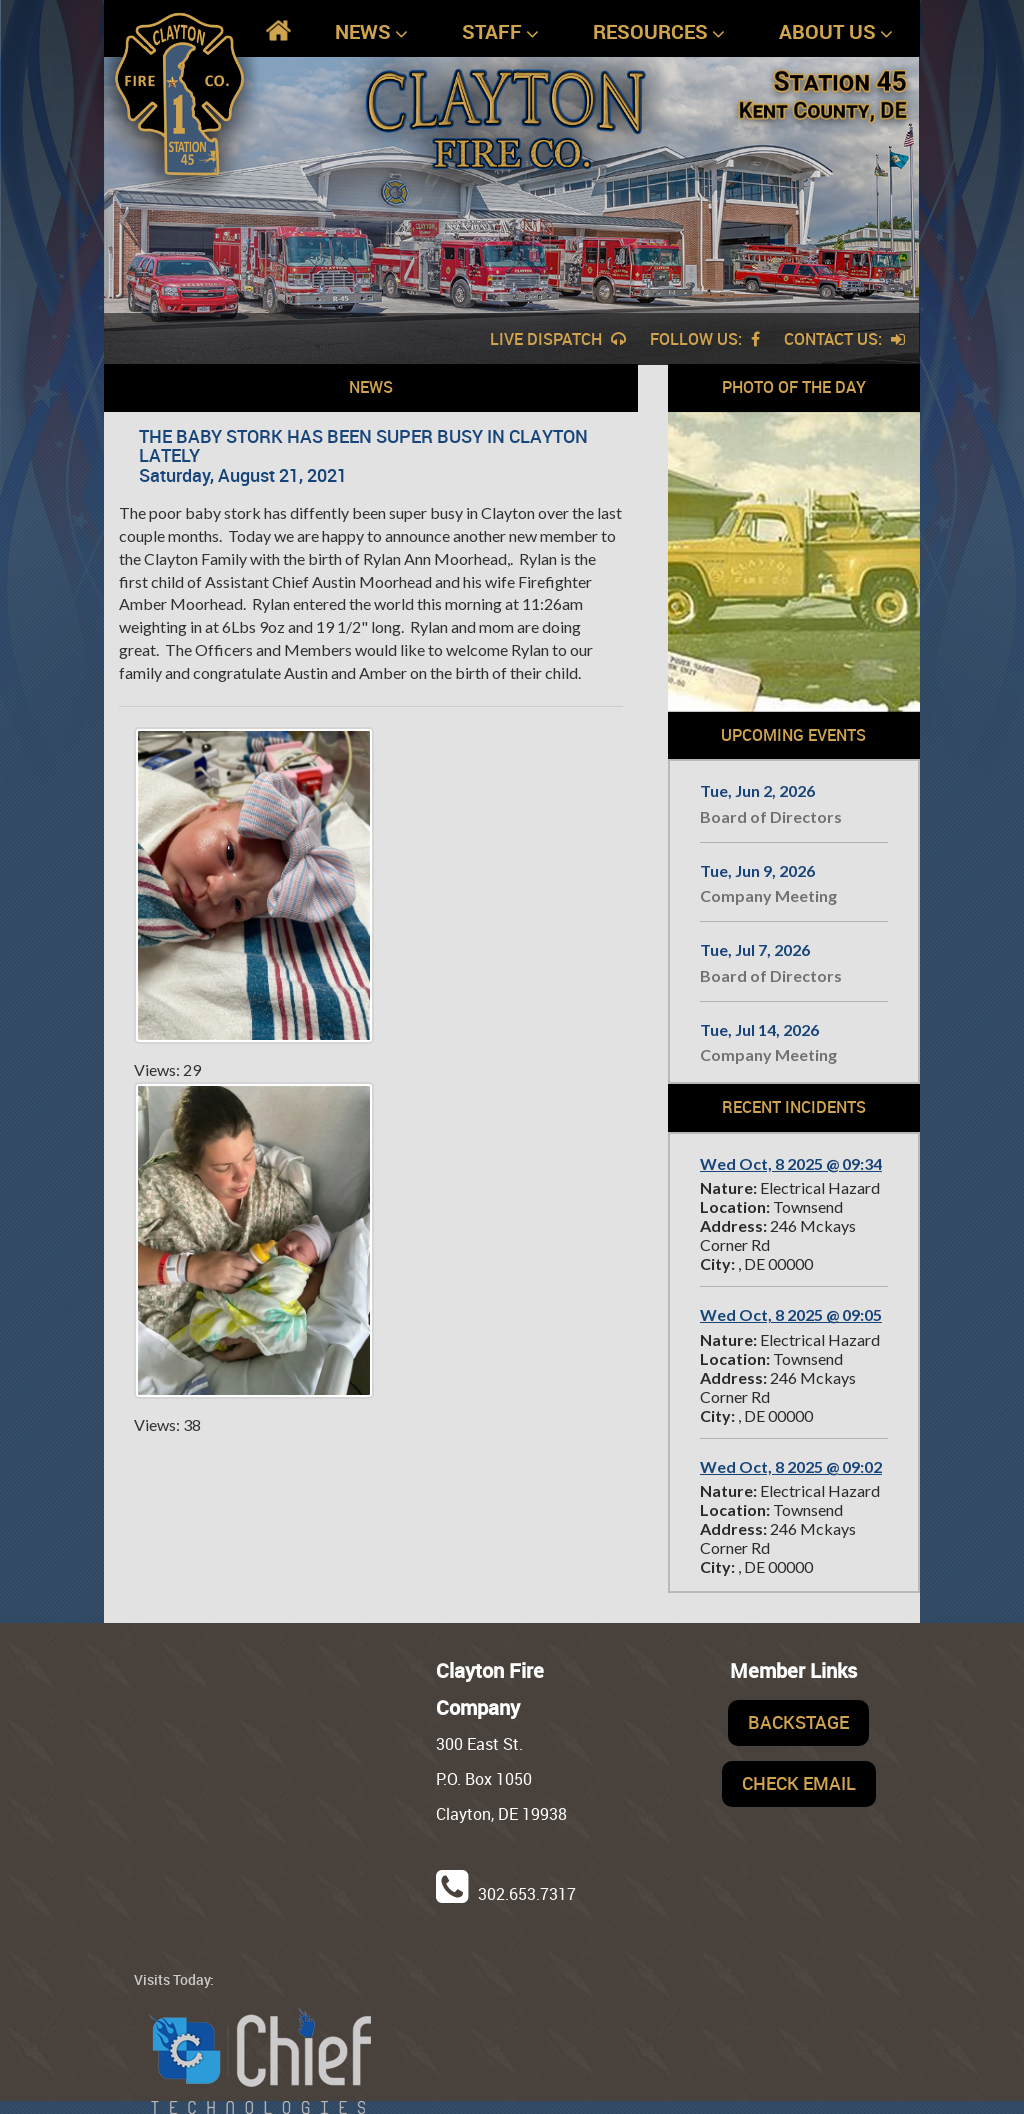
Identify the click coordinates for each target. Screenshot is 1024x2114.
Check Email (799, 1783)
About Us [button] (836, 32)
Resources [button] (659, 32)
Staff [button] (500, 32)
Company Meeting (768, 895)
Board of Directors (771, 816)
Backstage (798, 1722)
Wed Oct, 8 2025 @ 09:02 (791, 1466)
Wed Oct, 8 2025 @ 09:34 (791, 1163)
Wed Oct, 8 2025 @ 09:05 (791, 1314)
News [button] (371, 32)
